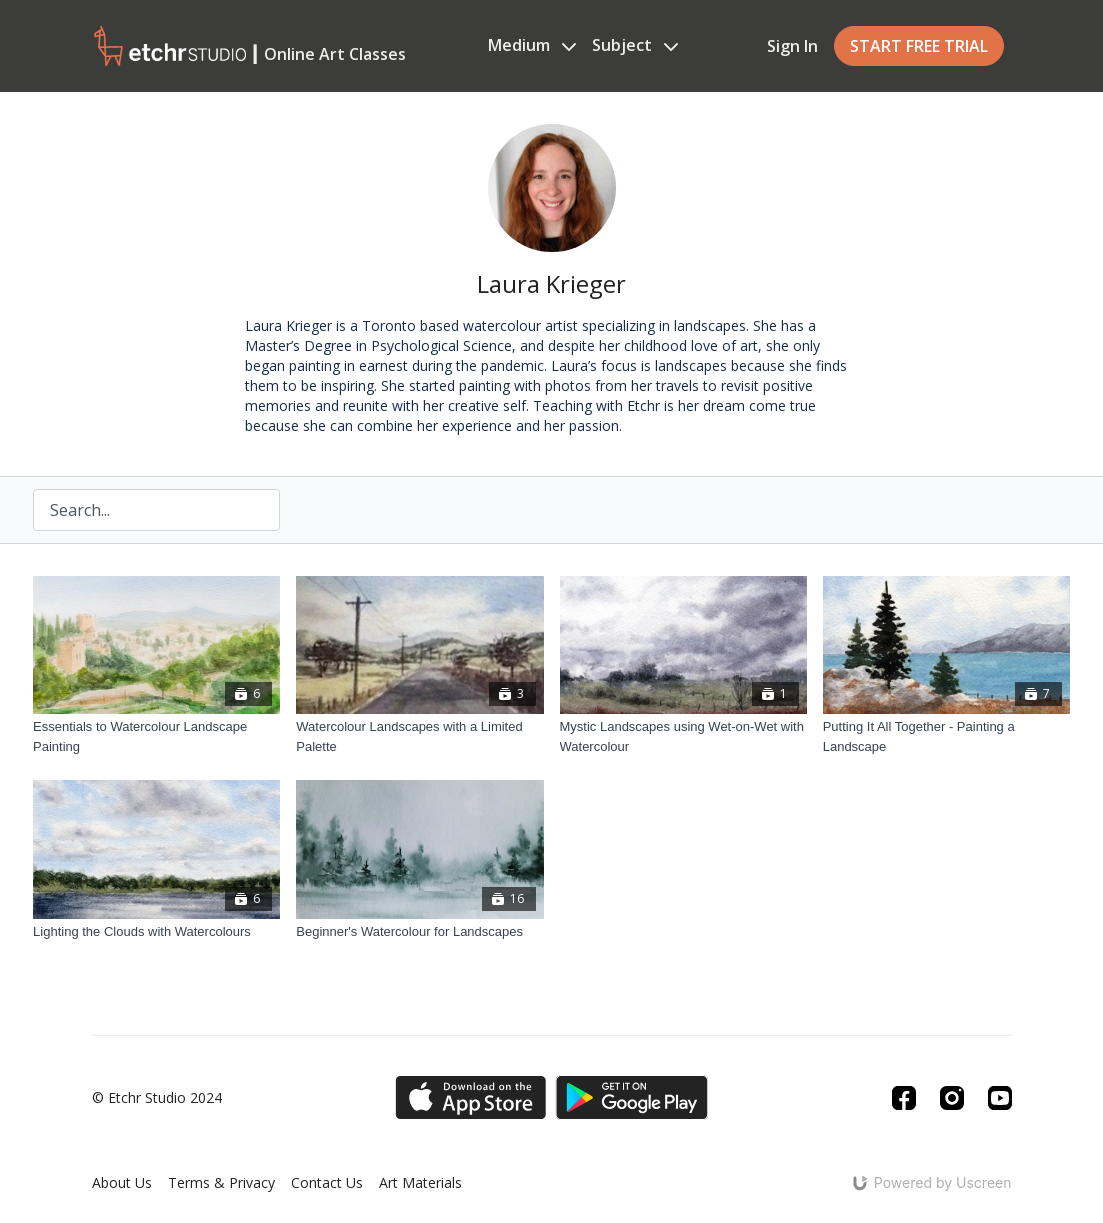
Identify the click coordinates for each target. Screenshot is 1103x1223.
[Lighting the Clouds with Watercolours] (156, 932)
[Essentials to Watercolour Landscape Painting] (156, 736)
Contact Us (327, 1182)
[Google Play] (632, 1097)
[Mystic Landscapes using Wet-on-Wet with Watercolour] (683, 736)
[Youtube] (1000, 1098)
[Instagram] (952, 1098)
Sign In (792, 46)
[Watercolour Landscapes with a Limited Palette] (419, 736)
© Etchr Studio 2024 (157, 1098)
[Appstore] (470, 1097)
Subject (635, 45)
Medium (532, 45)
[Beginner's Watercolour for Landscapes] (419, 932)
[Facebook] (904, 1098)
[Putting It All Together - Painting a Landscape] (946, 736)
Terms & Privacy (221, 1182)
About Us (122, 1182)
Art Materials (420, 1182)
